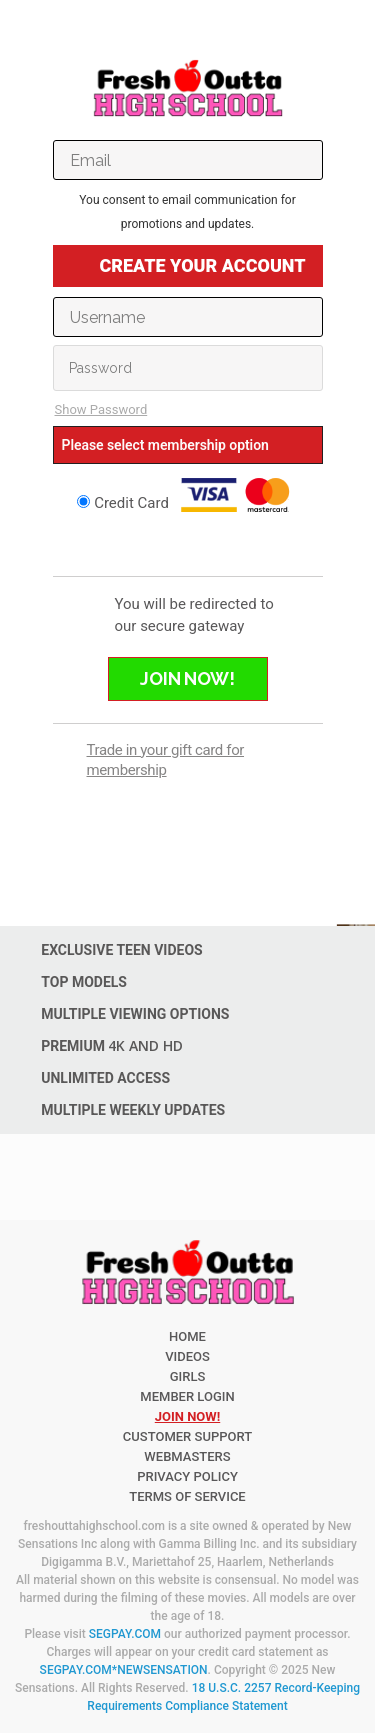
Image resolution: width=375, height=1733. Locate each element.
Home (187, 1336)
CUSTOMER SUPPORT (187, 1436)
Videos (187, 1356)
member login (187, 1396)
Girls (188, 1376)
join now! (187, 1416)
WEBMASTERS (187, 1456)
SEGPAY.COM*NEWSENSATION (124, 1670)
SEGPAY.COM (125, 1634)
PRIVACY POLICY (187, 1476)
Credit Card (187, 495)
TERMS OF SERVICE (187, 1496)
